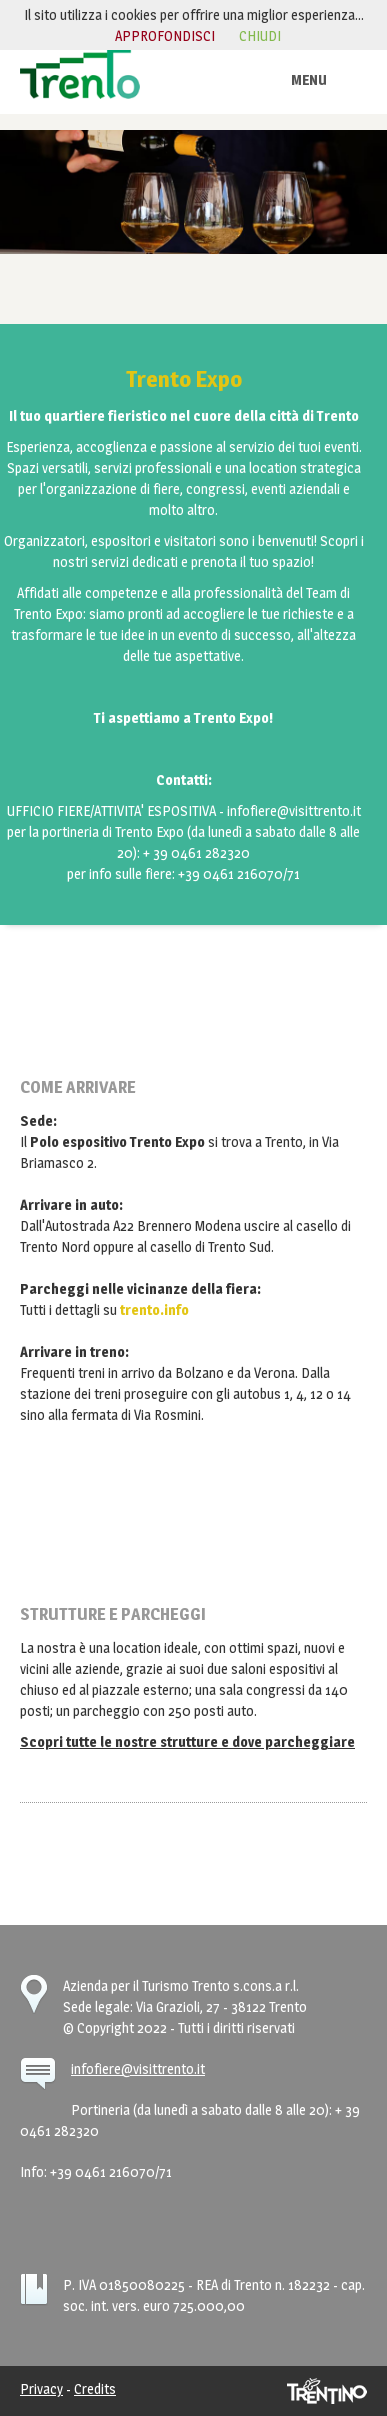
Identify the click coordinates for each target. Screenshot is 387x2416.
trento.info (154, 1309)
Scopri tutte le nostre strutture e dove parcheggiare (187, 1741)
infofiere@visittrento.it (138, 2068)
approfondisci (165, 35)
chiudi (260, 35)
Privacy (41, 2388)
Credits (95, 2388)
